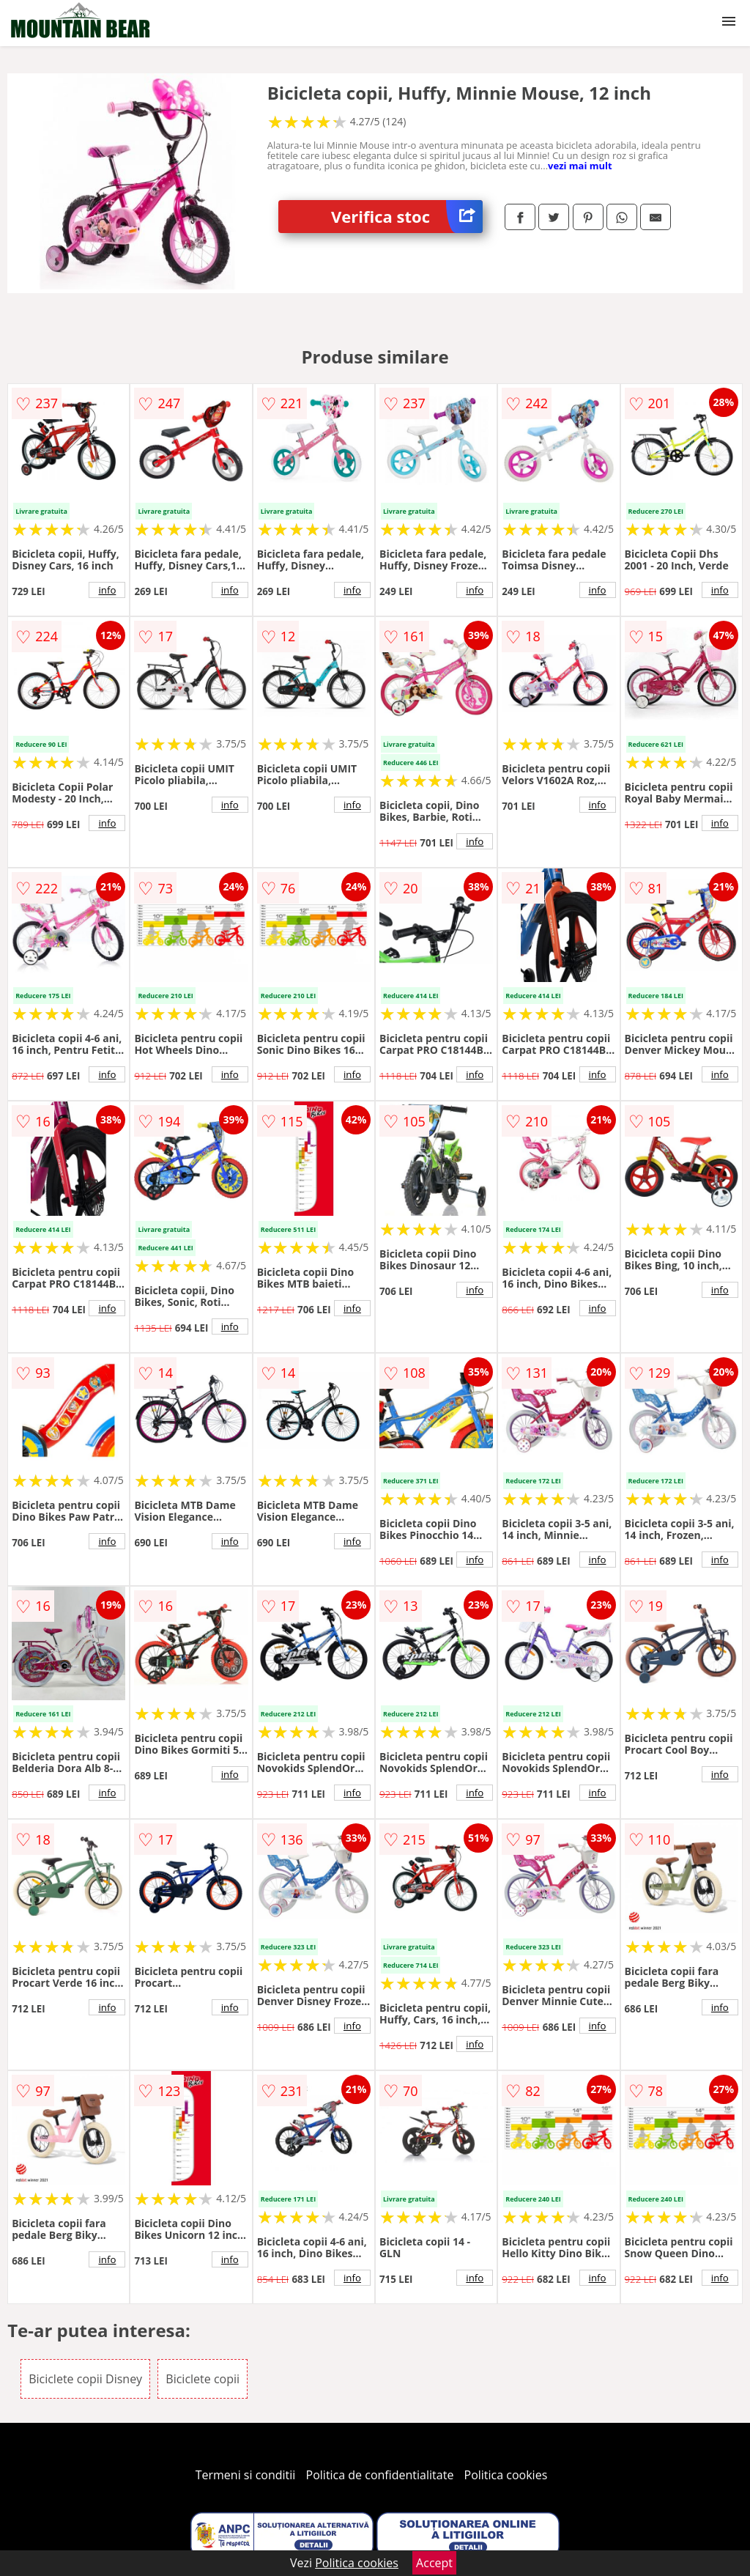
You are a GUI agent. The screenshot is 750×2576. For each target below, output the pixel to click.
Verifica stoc (407, 216)
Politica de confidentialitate (380, 2475)
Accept (434, 2563)
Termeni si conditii (246, 2475)
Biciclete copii (203, 2379)
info (107, 590)
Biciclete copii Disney (85, 2379)
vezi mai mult (580, 165)
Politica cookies (506, 2475)
